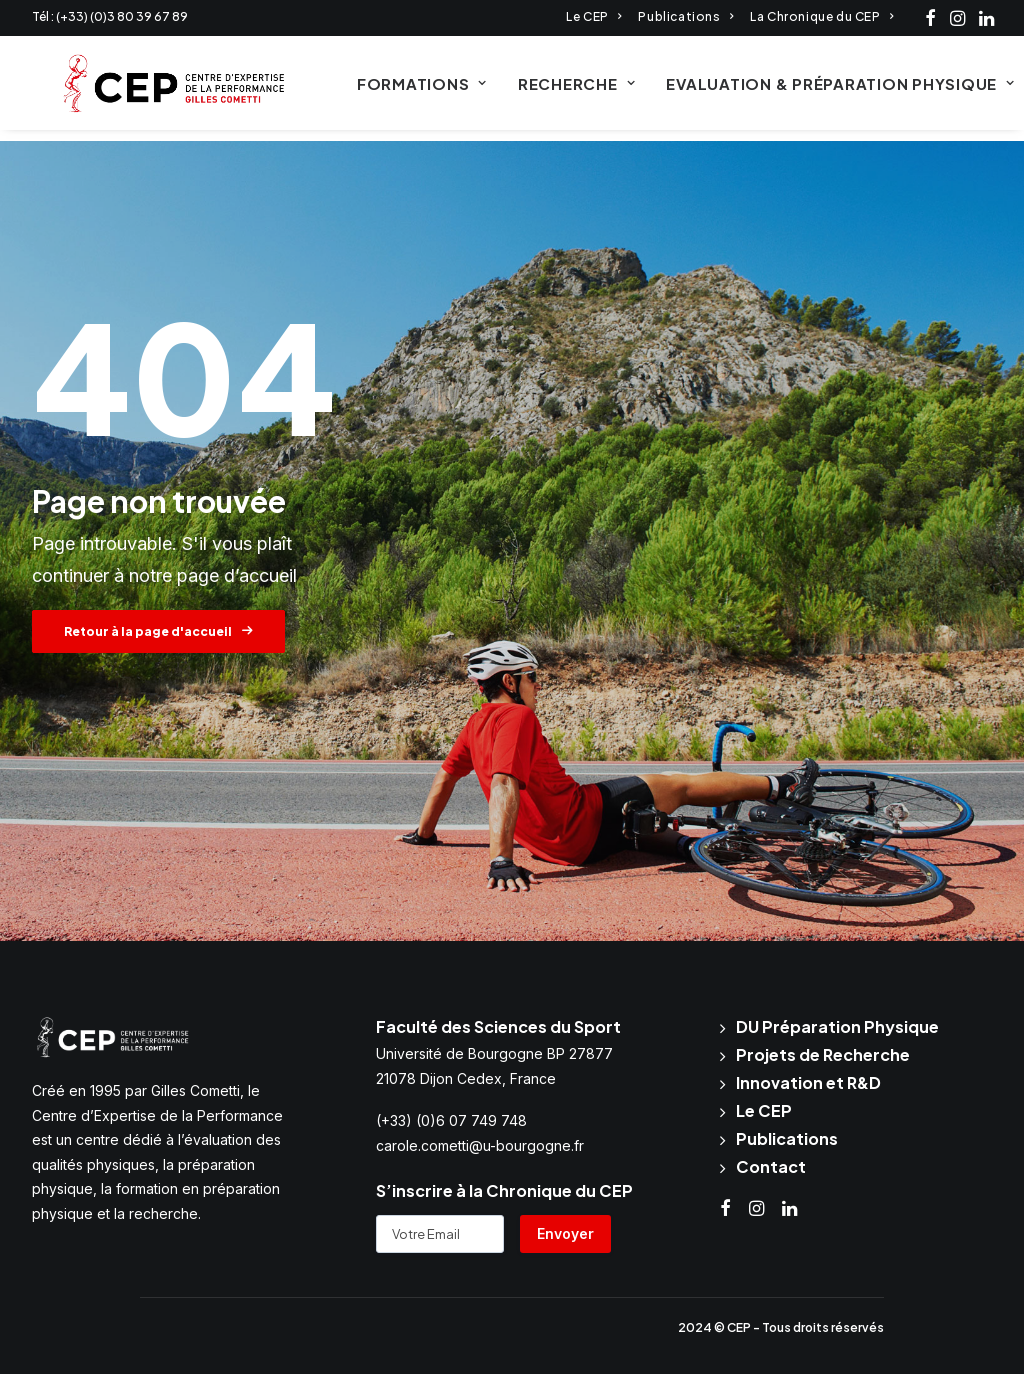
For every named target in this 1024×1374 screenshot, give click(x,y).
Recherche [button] (552, 89)
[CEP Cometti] (151, 89)
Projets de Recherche (823, 1054)
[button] (930, 18)
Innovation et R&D (808, 1082)
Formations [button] (398, 89)
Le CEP (593, 16)
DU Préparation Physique (837, 1026)
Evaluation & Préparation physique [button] (816, 89)
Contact (771, 1166)
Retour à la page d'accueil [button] (158, 632)
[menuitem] (593, 16)
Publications (685, 16)
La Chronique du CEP (821, 16)
